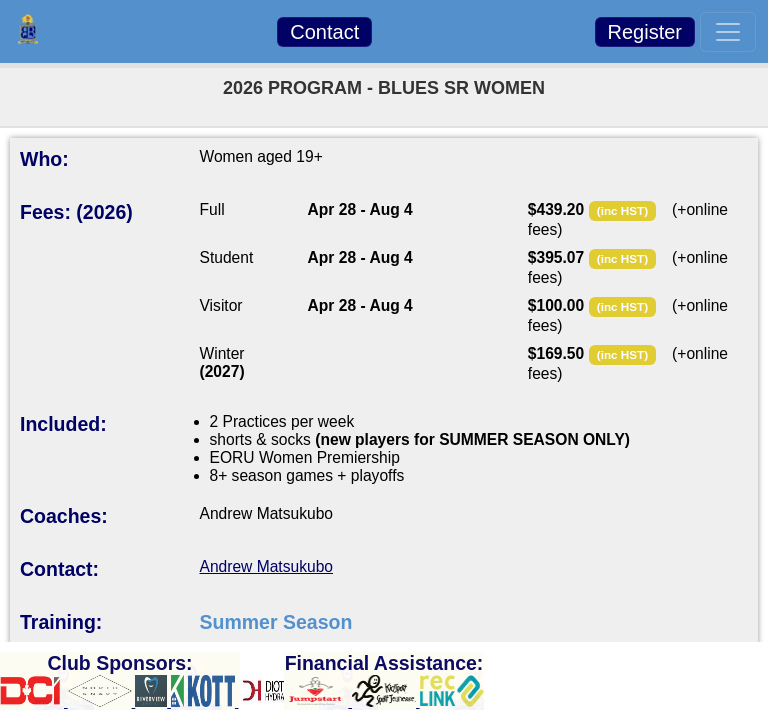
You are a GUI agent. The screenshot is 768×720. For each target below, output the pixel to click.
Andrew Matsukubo (266, 566)
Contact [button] (324, 32)
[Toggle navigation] (728, 32)
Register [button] (645, 32)
